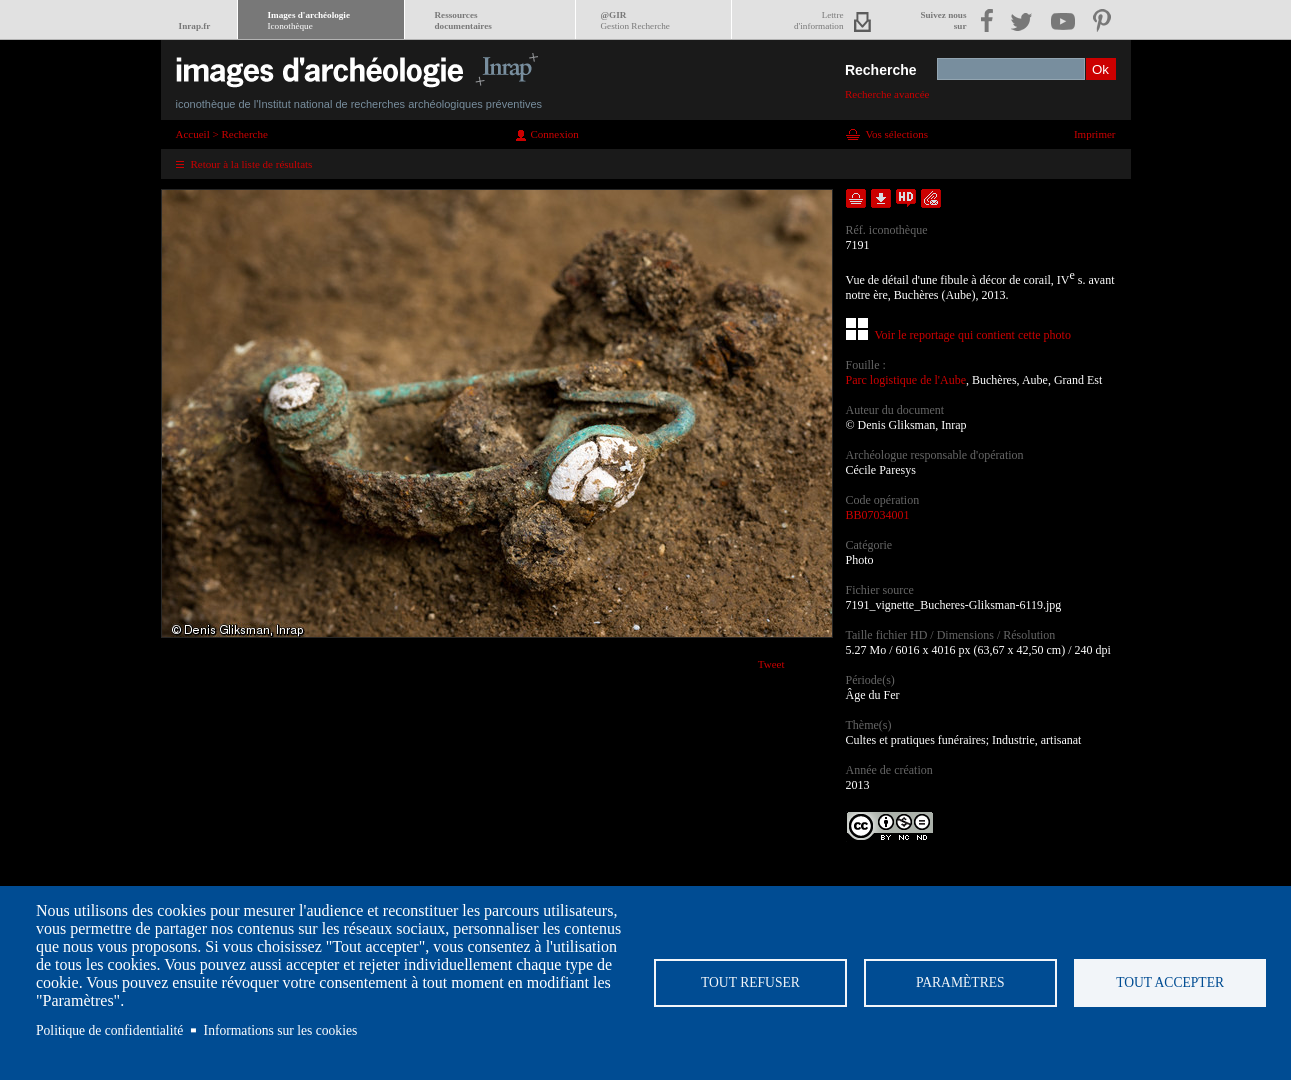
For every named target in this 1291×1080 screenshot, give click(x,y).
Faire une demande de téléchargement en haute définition (906, 198)
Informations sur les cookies (281, 1030)
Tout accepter (1170, 982)
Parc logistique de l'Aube (906, 380)
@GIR (635, 20)
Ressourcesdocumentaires (463, 20)
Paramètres (960, 982)
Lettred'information (818, 20)
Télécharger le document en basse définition (881, 198)
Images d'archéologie (309, 20)
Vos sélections (897, 134)
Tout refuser (750, 982)
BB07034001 (878, 515)
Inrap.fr (195, 26)
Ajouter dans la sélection (856, 198)
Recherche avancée (887, 94)
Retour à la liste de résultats (252, 164)
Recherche (881, 70)
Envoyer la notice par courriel (931, 198)
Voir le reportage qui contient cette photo (973, 335)
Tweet (771, 664)
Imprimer (1095, 134)
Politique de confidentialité (109, 1030)
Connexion (555, 134)
